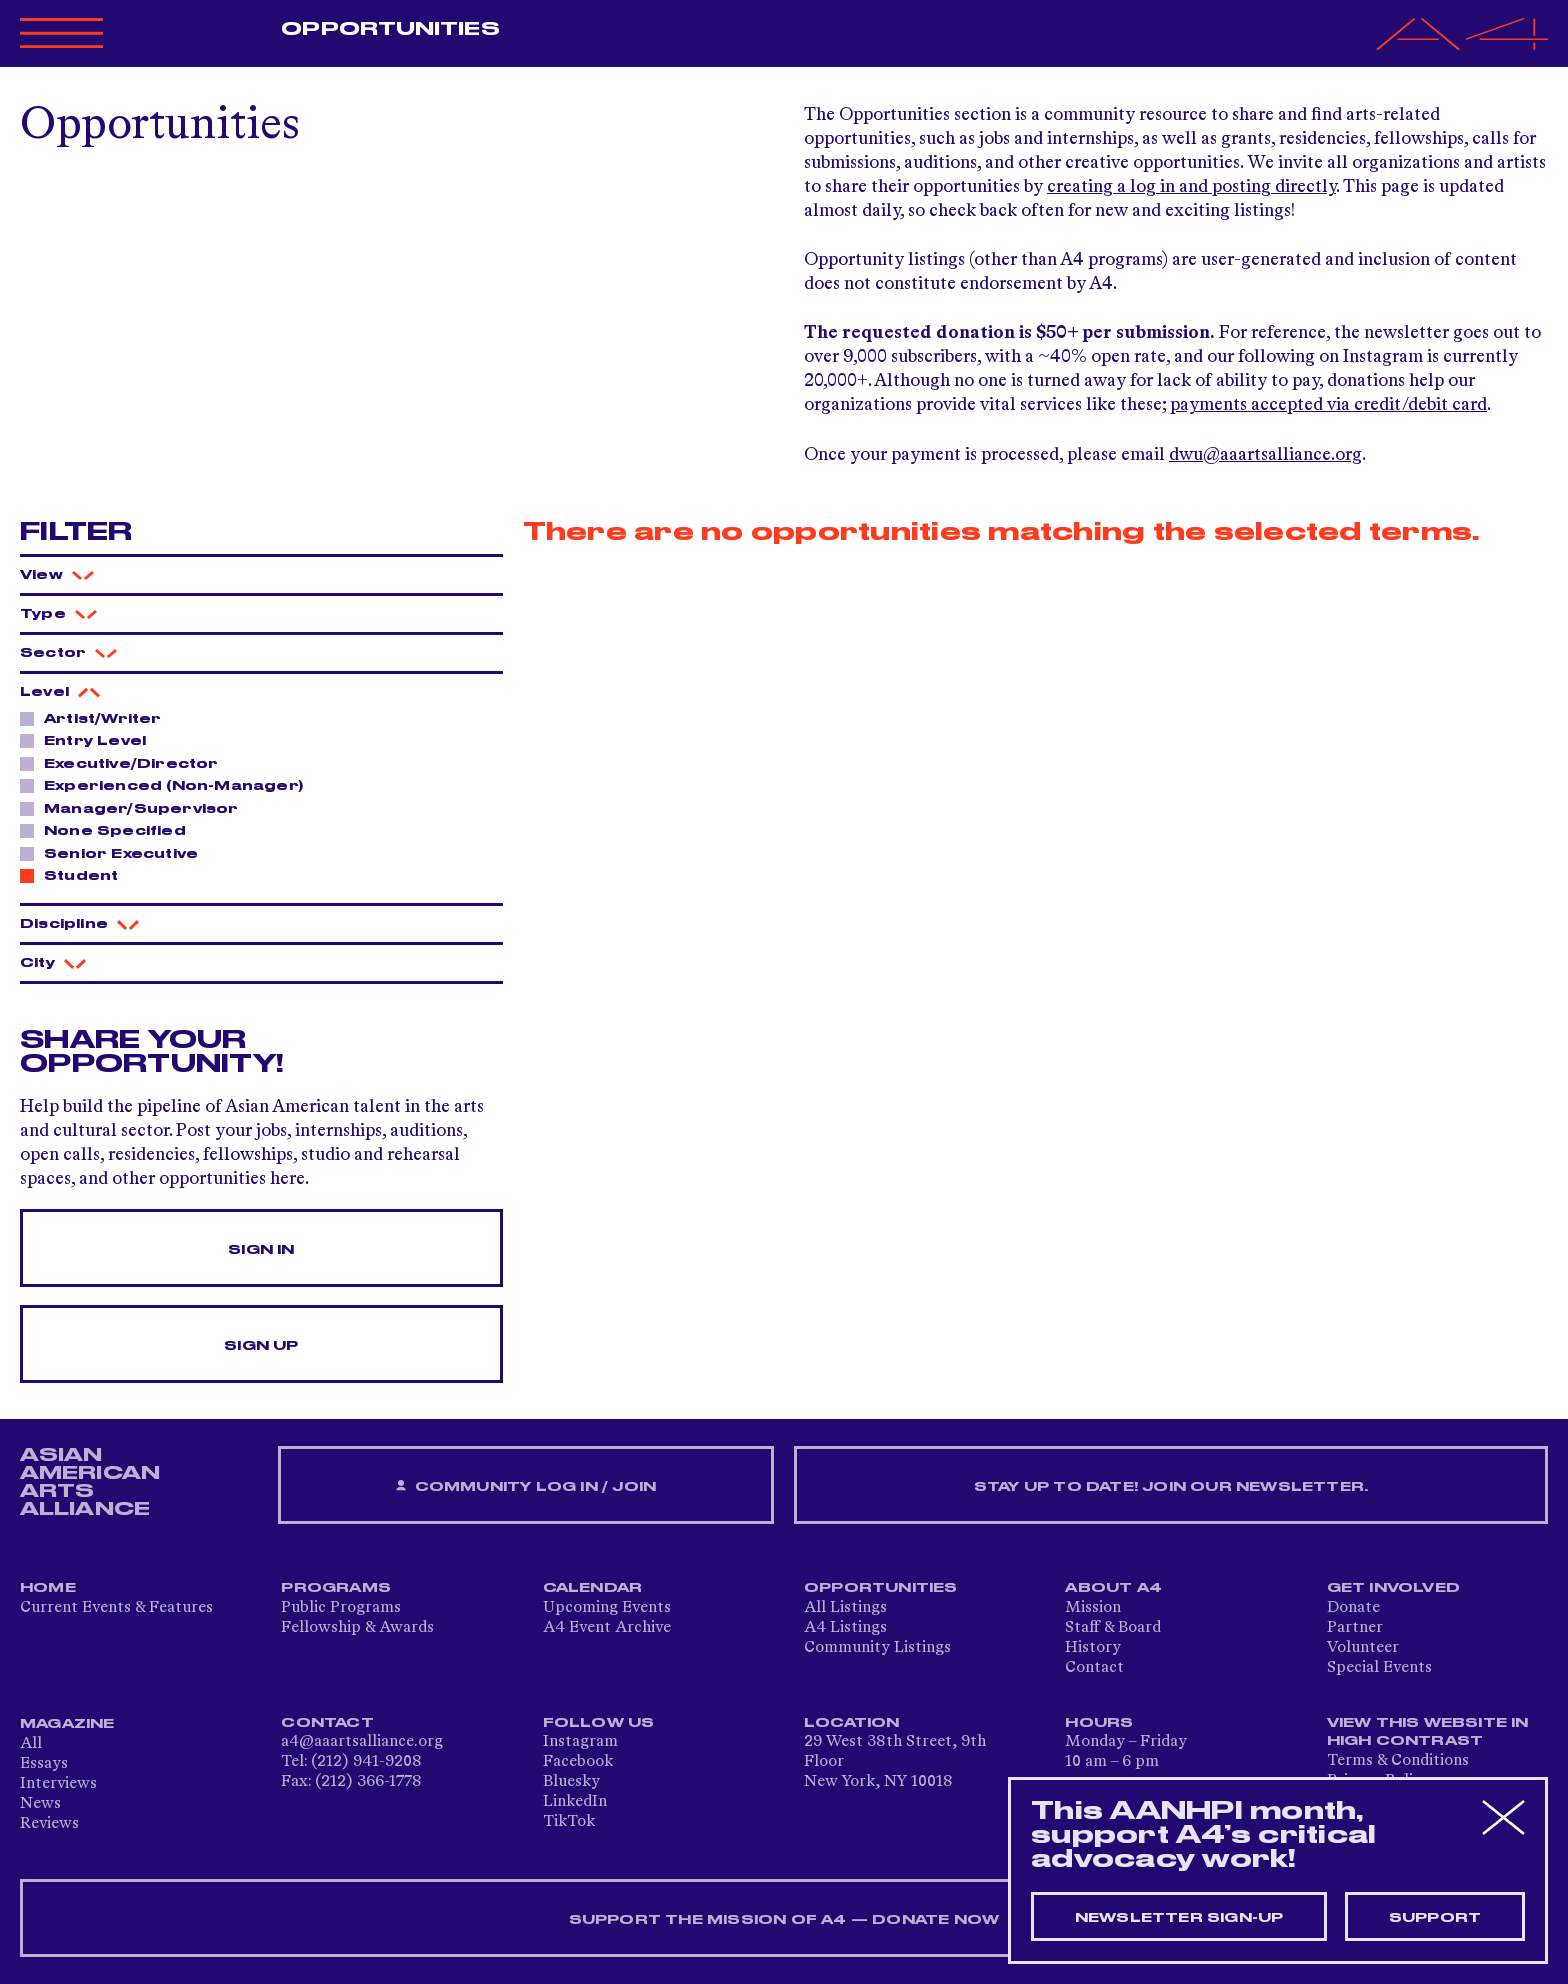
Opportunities (390, 29)
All (31, 1744)
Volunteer (1363, 1648)
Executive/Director (126, 763)
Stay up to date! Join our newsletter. (1171, 1487)
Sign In (261, 1250)
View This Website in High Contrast (1428, 1732)
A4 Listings (845, 1628)
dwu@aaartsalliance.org (1265, 455)
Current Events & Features (116, 1608)
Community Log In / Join (526, 1486)
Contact (1094, 1668)
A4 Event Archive (607, 1628)
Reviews (49, 1824)
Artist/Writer (97, 718)
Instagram (580, 1742)
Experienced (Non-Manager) (168, 785)
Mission (1093, 1608)
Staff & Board (1113, 1628)
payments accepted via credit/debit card (1328, 405)
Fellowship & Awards (357, 1628)
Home (48, 1588)
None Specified (109, 830)
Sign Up (261, 1346)
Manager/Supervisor (136, 808)
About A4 (1113, 1588)
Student (75, 875)
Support (1435, 1918)
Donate (1353, 1608)
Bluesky (571, 1782)
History (1093, 1648)
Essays (44, 1764)
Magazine (67, 1724)
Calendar (593, 1588)
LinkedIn (575, 1802)
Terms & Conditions (1398, 1761)
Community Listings (877, 1648)
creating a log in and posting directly (1191, 187)
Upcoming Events (607, 1608)
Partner (1355, 1628)
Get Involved (1393, 1588)
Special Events (1379, 1668)
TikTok (569, 1822)
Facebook (578, 1762)
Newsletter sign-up (1179, 1918)
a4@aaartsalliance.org (362, 1742)
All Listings (845, 1608)
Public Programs (341, 1608)
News (40, 1804)
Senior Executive (115, 853)
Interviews (58, 1784)
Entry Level (89, 740)
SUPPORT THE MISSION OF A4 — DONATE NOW (784, 1920)
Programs (336, 1588)
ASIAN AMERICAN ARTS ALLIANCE (90, 1482)
